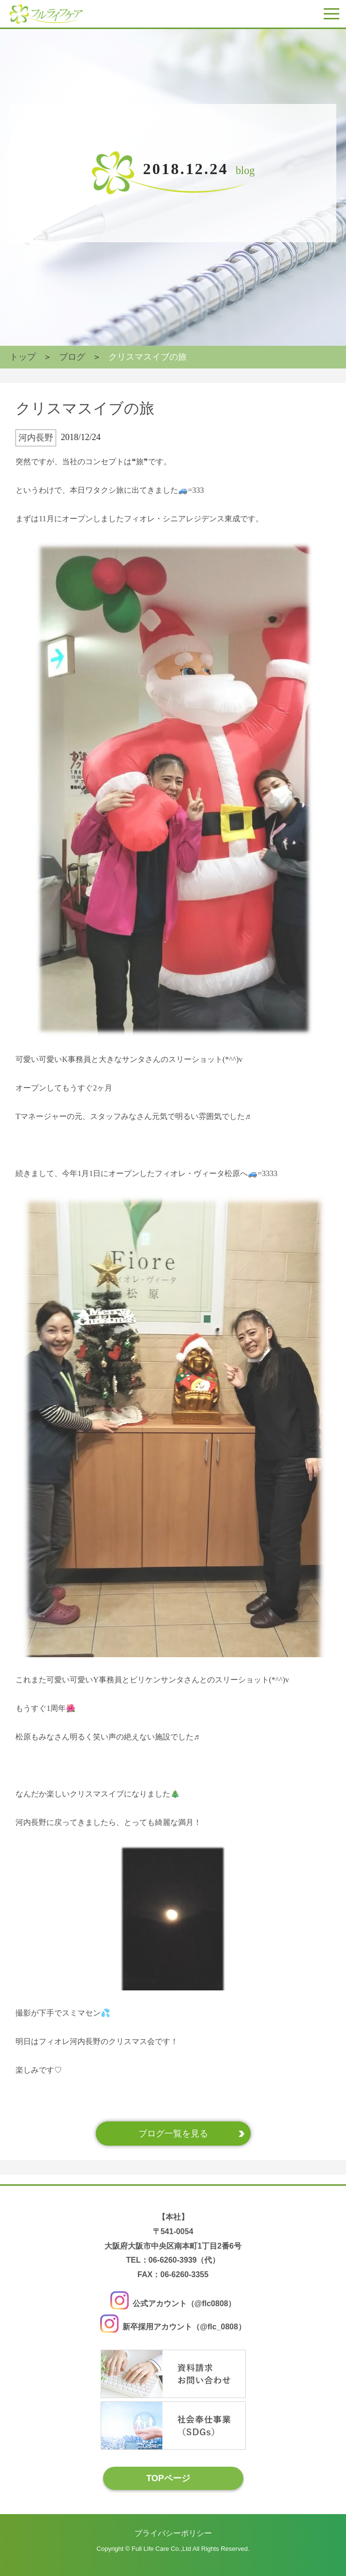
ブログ (72, 357)
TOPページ (168, 2478)
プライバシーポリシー (173, 2533)
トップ (23, 357)
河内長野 (35, 437)
